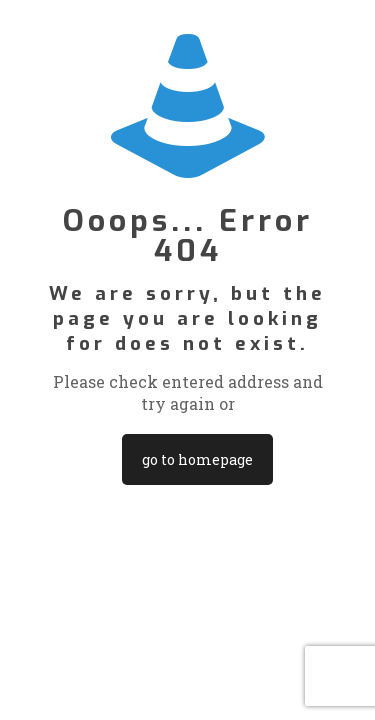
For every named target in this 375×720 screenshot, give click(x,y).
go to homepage (197, 459)
